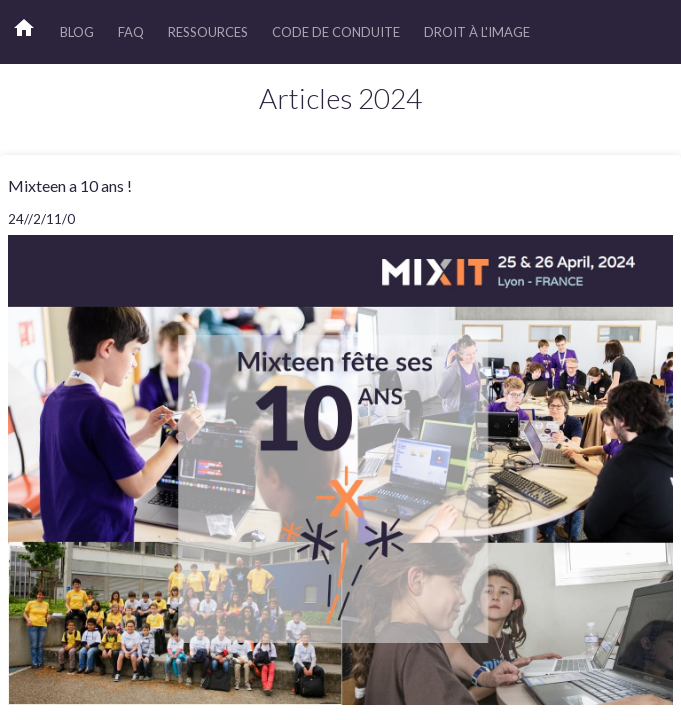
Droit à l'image (477, 32)
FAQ (131, 32)
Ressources (208, 32)
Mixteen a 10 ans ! (70, 185)
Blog (77, 32)
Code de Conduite (336, 32)
